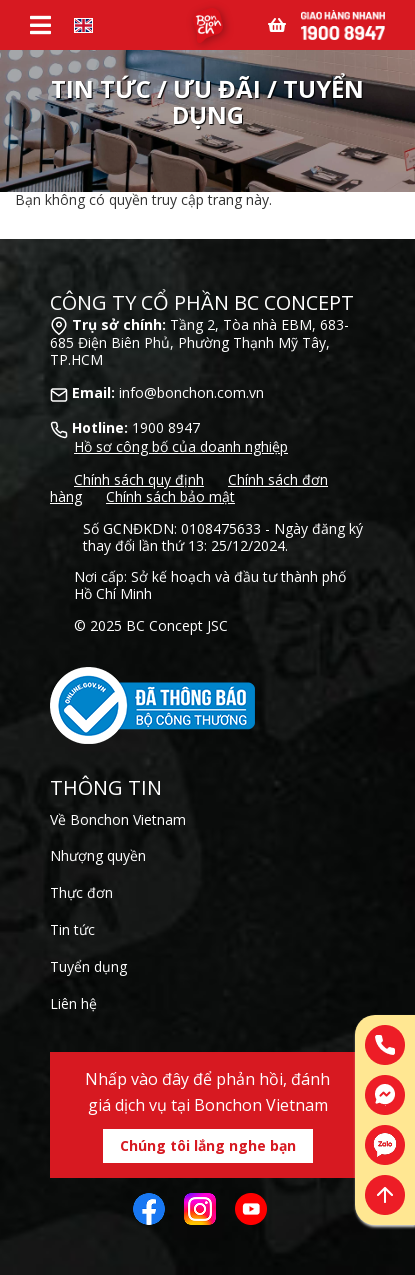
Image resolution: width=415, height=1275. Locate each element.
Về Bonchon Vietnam (118, 819)
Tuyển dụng (88, 966)
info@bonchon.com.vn (191, 392)
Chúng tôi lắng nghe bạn (208, 1145)
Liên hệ (73, 1003)
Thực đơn (81, 892)
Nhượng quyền (98, 855)
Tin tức (72, 929)
